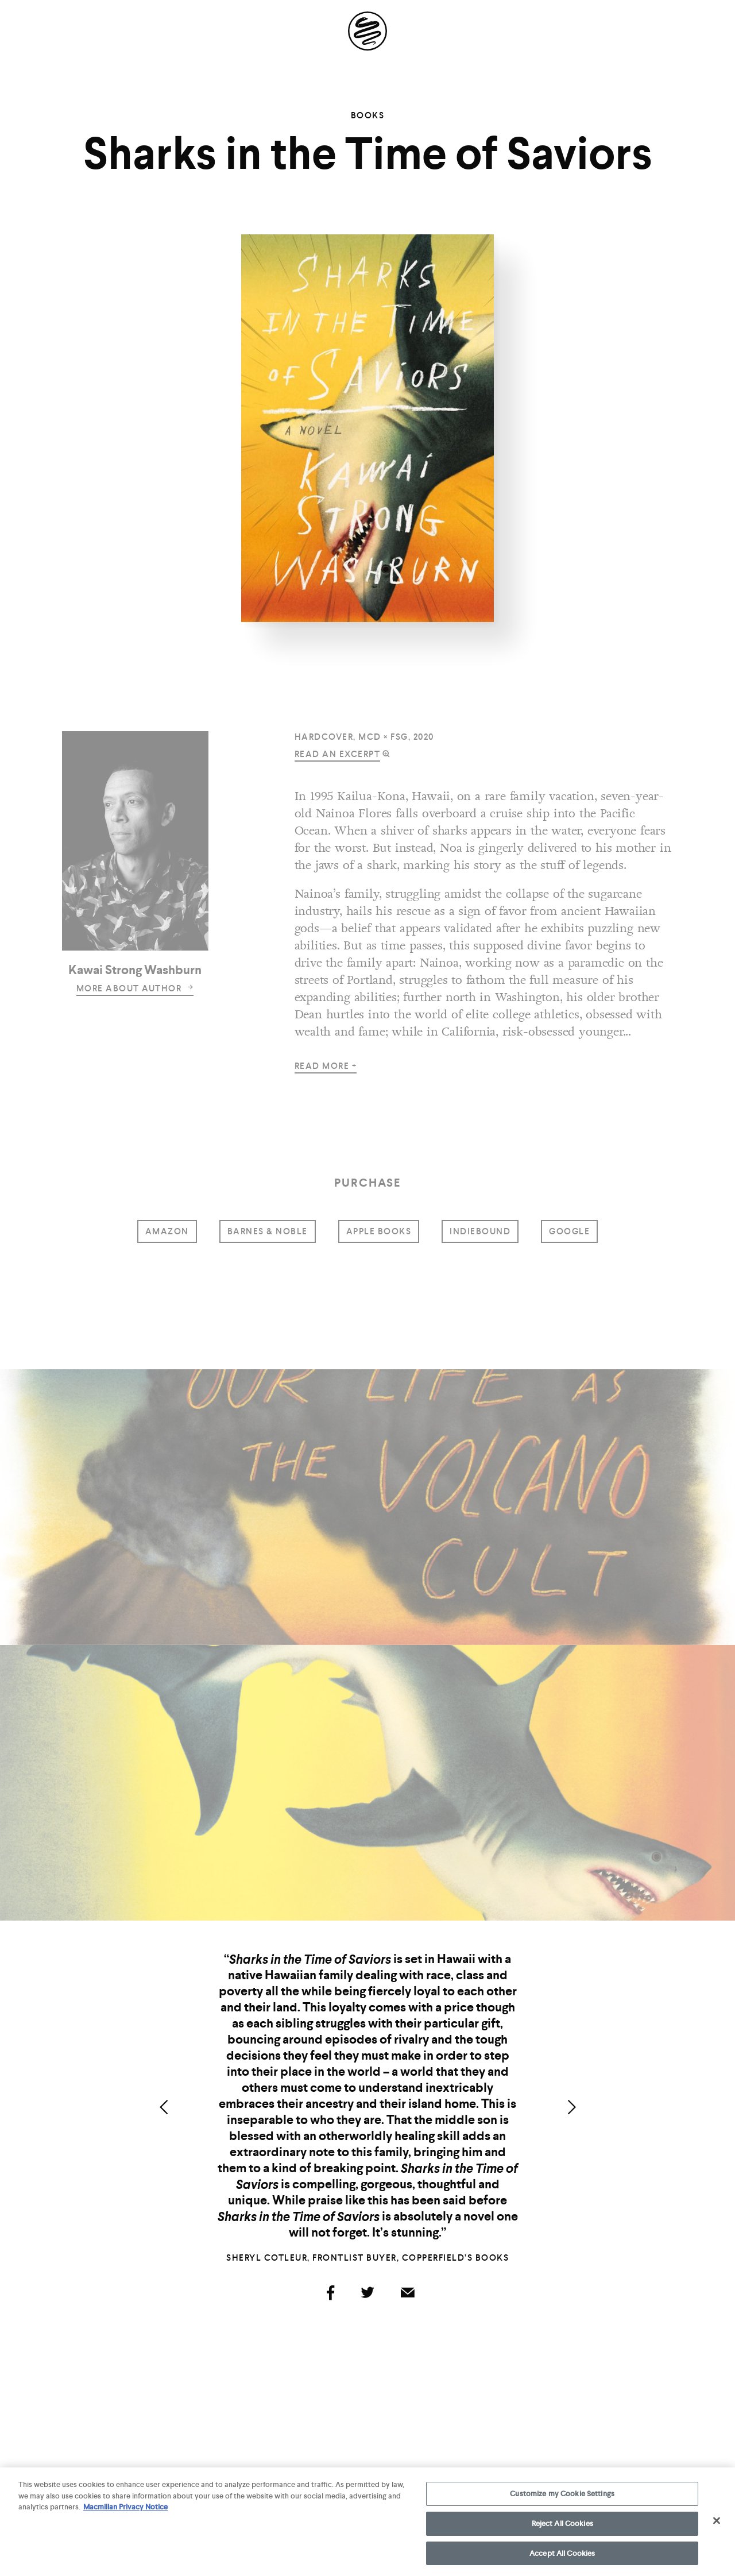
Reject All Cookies (562, 2528)
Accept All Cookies (562, 2558)
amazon (167, 1231)
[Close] (716, 2526)
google (569, 1231)
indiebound (480, 1231)
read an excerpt (338, 754)
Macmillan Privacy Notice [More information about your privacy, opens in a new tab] (125, 2512)
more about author (135, 988)
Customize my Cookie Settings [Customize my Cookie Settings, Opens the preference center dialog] (562, 2499)
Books (368, 115)
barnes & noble (267, 1231)
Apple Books (379, 1231)
